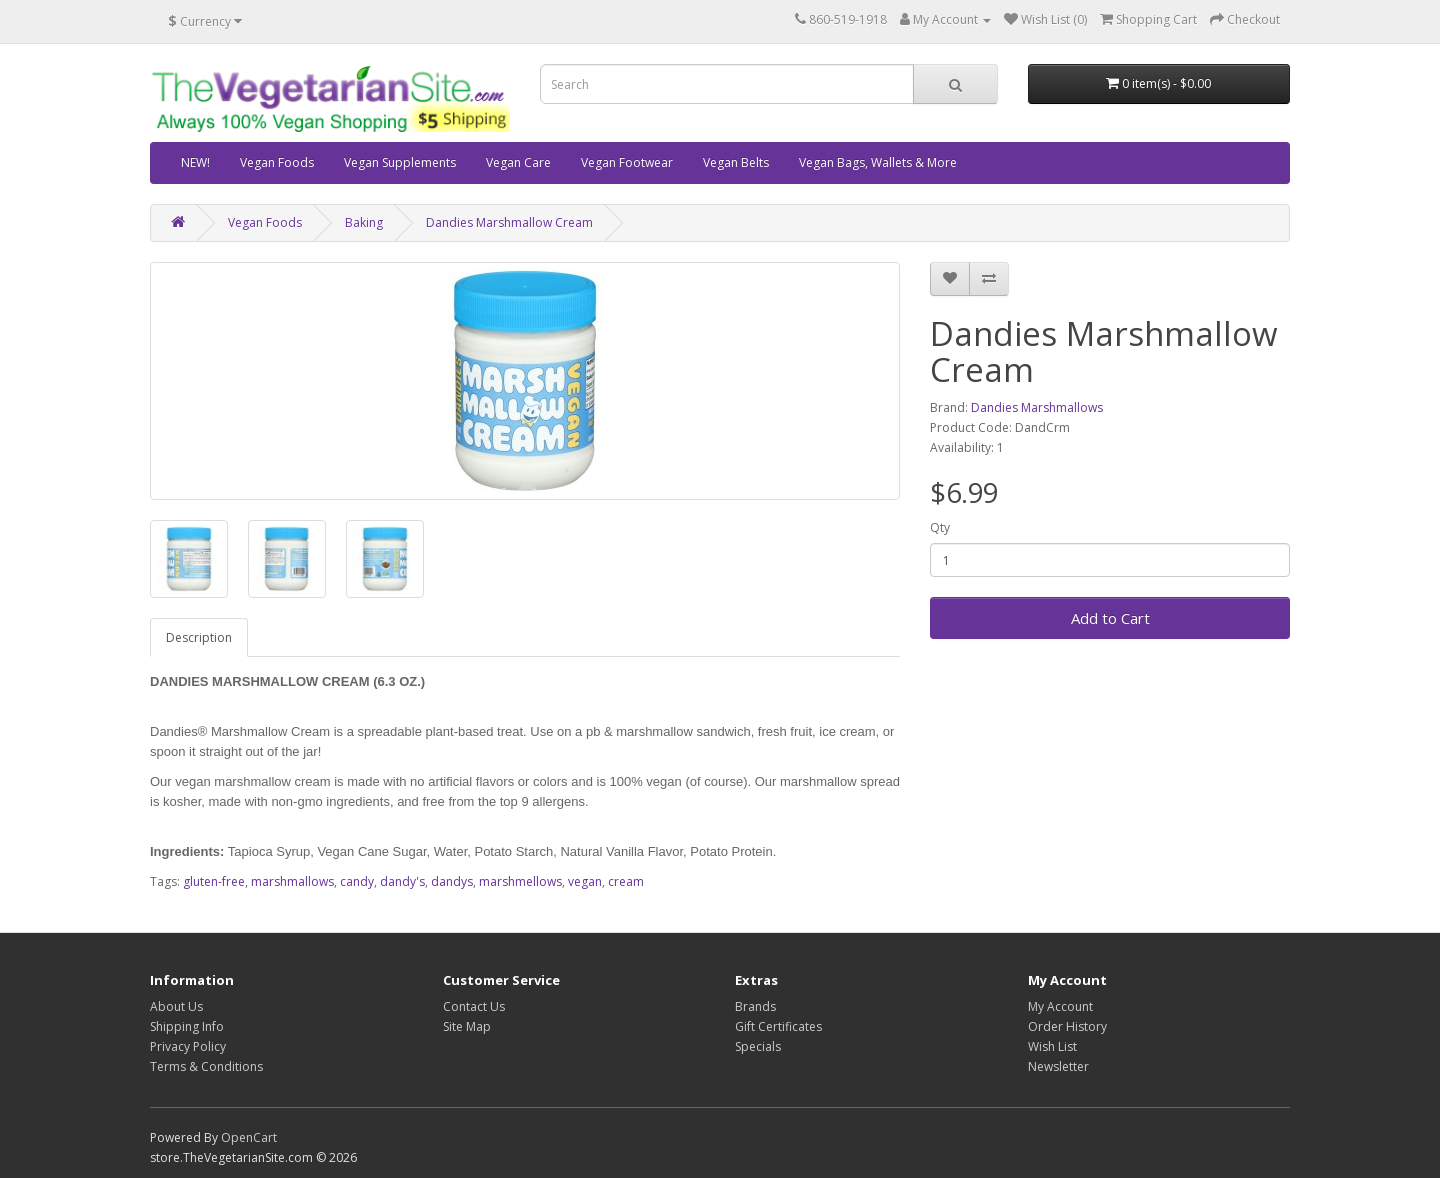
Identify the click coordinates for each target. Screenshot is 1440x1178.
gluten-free (214, 881)
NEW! (195, 162)
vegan (585, 881)
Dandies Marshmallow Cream (509, 222)
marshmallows (292, 881)
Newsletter (1058, 1066)
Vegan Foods (277, 162)
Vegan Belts (736, 162)
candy (357, 881)
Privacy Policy (188, 1046)
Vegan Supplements (400, 162)
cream (626, 881)
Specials (758, 1046)
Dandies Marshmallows (1037, 407)
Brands (755, 1006)
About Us (176, 1006)
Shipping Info (187, 1026)
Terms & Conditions (206, 1066)
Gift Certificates (778, 1026)
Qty (940, 527)
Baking (364, 222)
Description (199, 637)
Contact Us (474, 1006)
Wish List (1052, 1046)
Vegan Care (518, 162)
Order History (1067, 1026)
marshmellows (520, 881)
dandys (452, 881)
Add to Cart (1110, 618)
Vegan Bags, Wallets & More (878, 162)
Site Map (467, 1026)
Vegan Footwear (627, 162)
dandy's (402, 881)
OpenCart (249, 1137)
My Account (1060, 1006)
